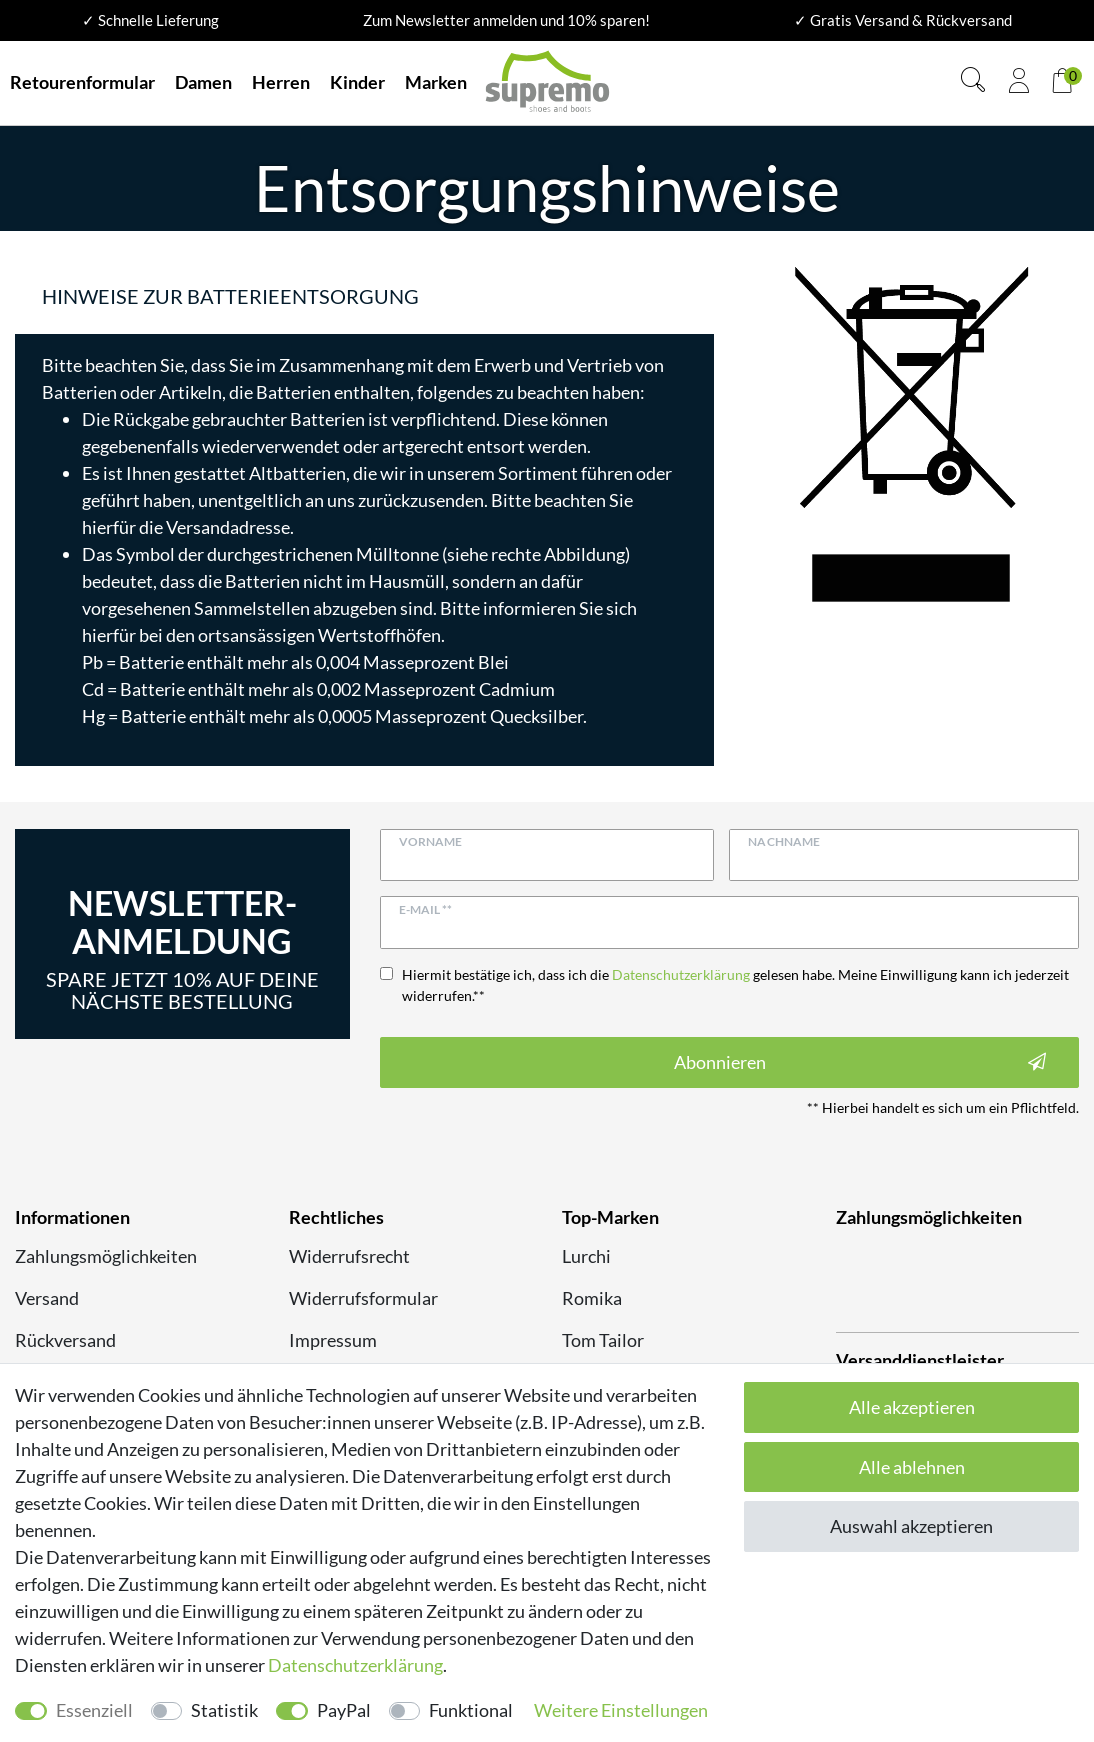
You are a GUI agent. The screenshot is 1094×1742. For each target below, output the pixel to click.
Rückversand (65, 1340)
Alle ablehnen (912, 1467)
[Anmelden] (1019, 83)
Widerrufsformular (363, 1298)
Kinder (357, 82)
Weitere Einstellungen (621, 1710)
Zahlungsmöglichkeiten (106, 1256)
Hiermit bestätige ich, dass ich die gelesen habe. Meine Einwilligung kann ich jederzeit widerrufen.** (735, 985)
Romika (592, 1298)
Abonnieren (860, 1062)
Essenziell (94, 1710)
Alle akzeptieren (912, 1407)
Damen (203, 82)
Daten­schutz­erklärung (355, 1665)
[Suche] (973, 82)
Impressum (333, 1340)
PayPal (344, 1710)
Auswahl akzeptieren (911, 1526)
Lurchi (586, 1256)
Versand (47, 1298)
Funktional (471, 1710)
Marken (436, 82)
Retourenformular (82, 82)
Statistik (224, 1710)
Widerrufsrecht (349, 1256)
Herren (281, 82)
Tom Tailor (603, 1340)
